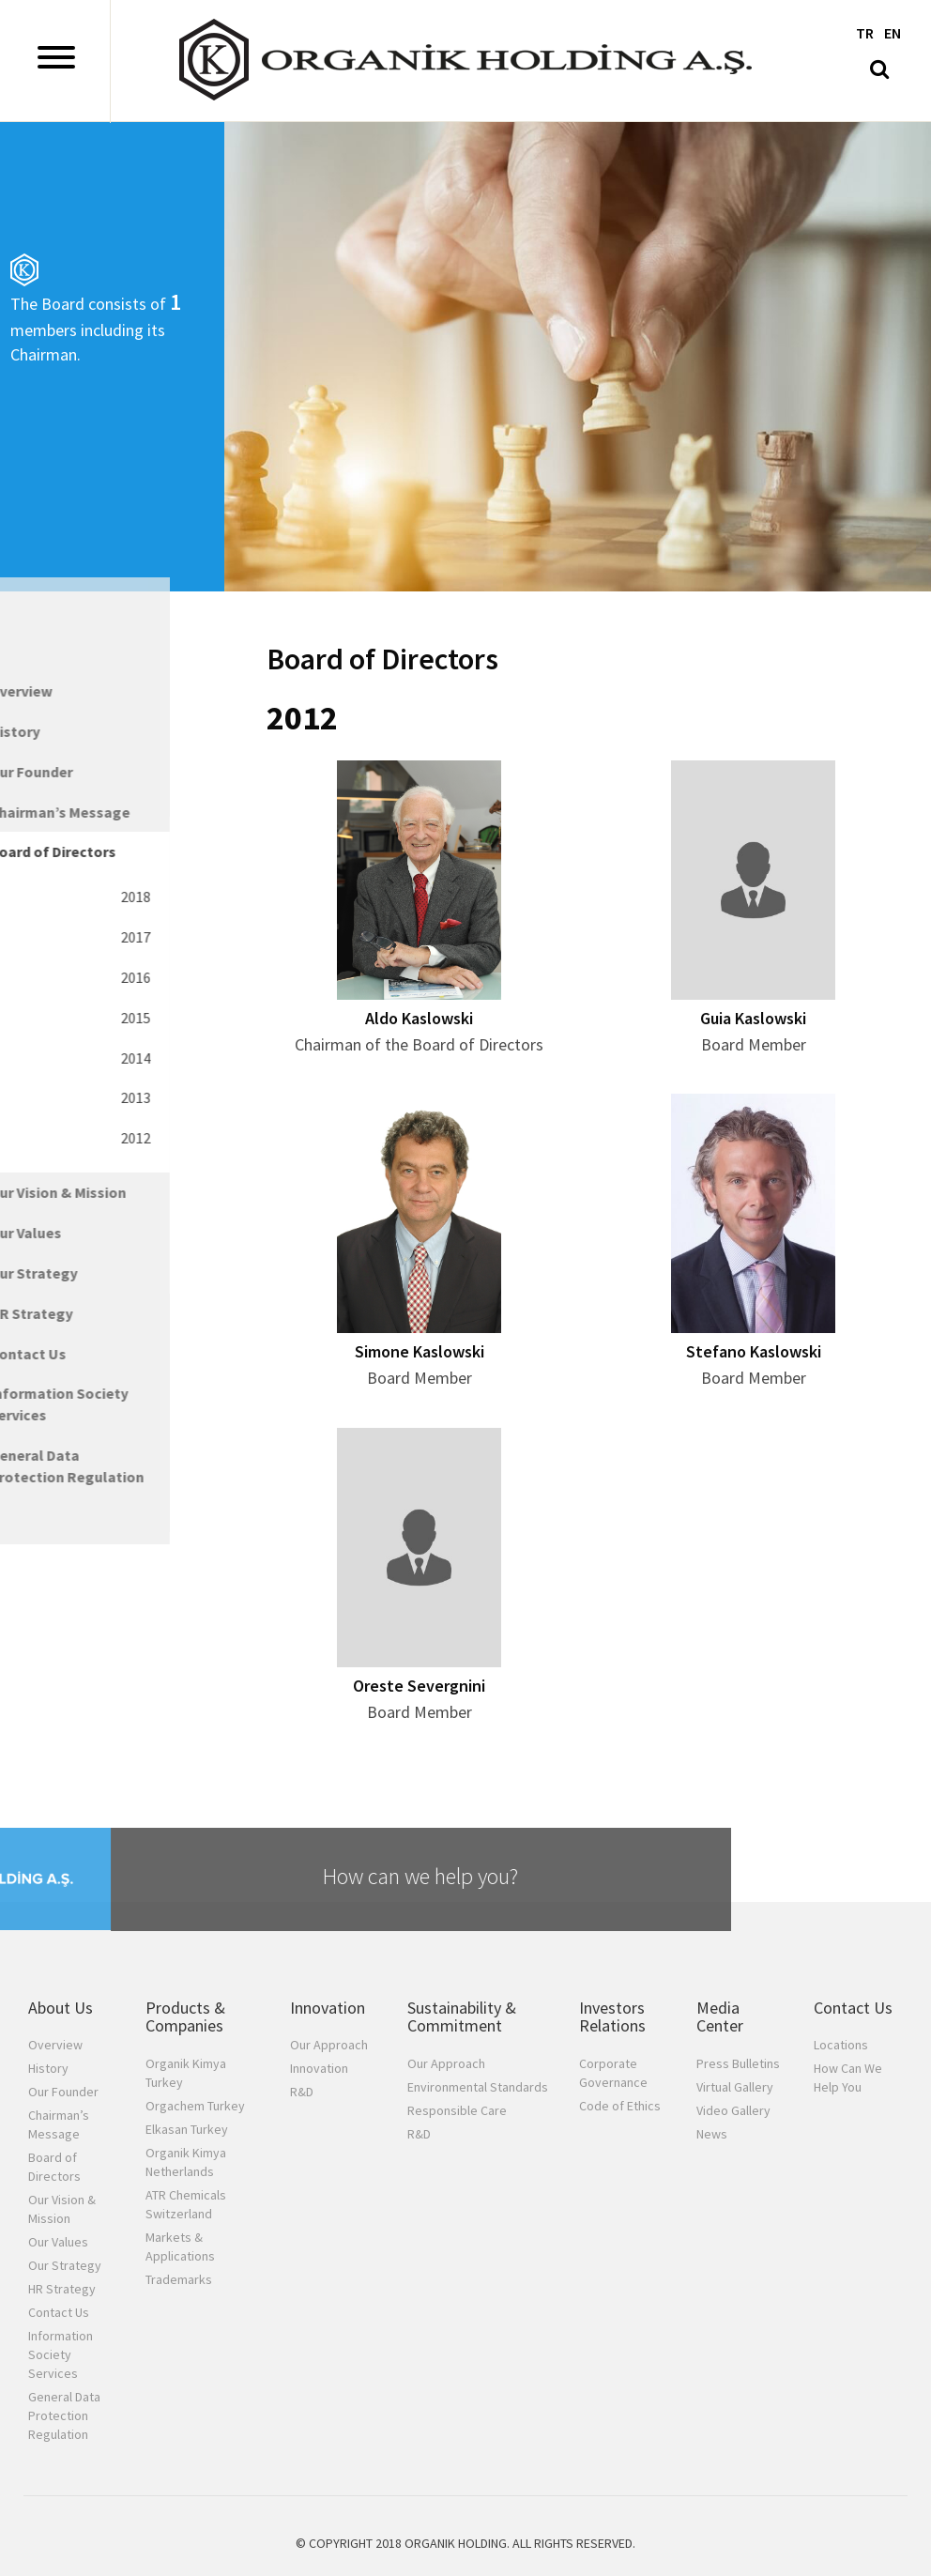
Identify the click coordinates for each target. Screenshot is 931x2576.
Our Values (58, 2241)
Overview (55, 2044)
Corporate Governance (613, 2073)
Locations (841, 2044)
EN (892, 32)
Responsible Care (457, 2110)
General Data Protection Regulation (64, 2415)
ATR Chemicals (185, 2204)
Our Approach (329, 2044)
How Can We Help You (848, 2077)
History (48, 2068)
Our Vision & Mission (62, 2209)
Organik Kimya (185, 2073)
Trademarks (178, 2279)
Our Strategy (64, 2265)
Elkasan (186, 2129)
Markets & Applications (180, 2246)
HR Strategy (62, 2288)
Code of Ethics (620, 2105)
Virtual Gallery (734, 2086)
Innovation (319, 2068)
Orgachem (195, 2105)
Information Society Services (60, 2354)
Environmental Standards (477, 2086)
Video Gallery (733, 2110)
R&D (301, 2091)
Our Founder (63, 2091)
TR (865, 32)
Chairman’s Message (58, 2124)
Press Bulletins (738, 2063)
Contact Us (58, 2312)
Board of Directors (54, 2167)
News (711, 2133)
